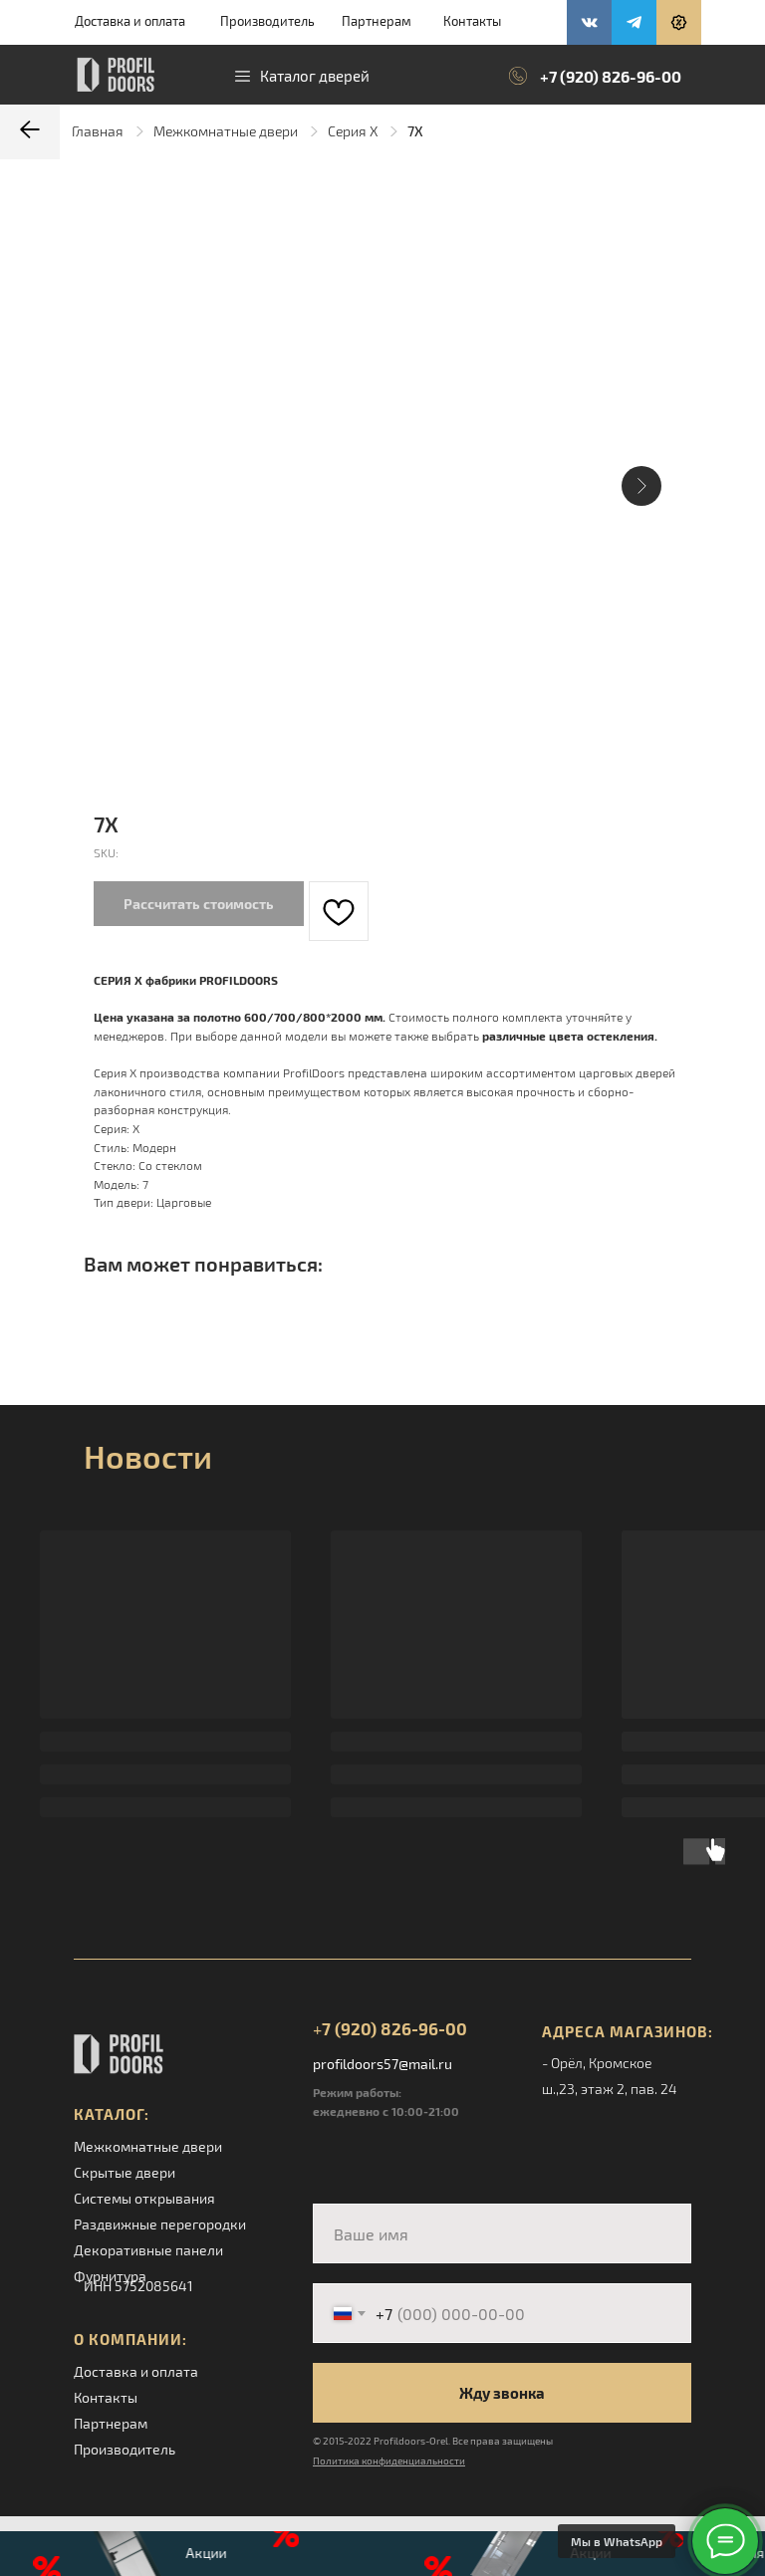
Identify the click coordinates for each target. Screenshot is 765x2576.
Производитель (267, 21)
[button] (678, 22)
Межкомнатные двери (225, 130)
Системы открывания (144, 2198)
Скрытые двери (124, 2172)
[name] (502, 2233)
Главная (98, 130)
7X (415, 130)
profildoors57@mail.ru (382, 2063)
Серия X (353, 130)
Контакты (472, 21)
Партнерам (376, 21)
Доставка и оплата (130, 21)
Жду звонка (502, 2393)
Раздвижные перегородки (160, 2224)
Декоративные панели (148, 2249)
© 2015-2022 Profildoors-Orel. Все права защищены (433, 2441)
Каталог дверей (315, 76)
